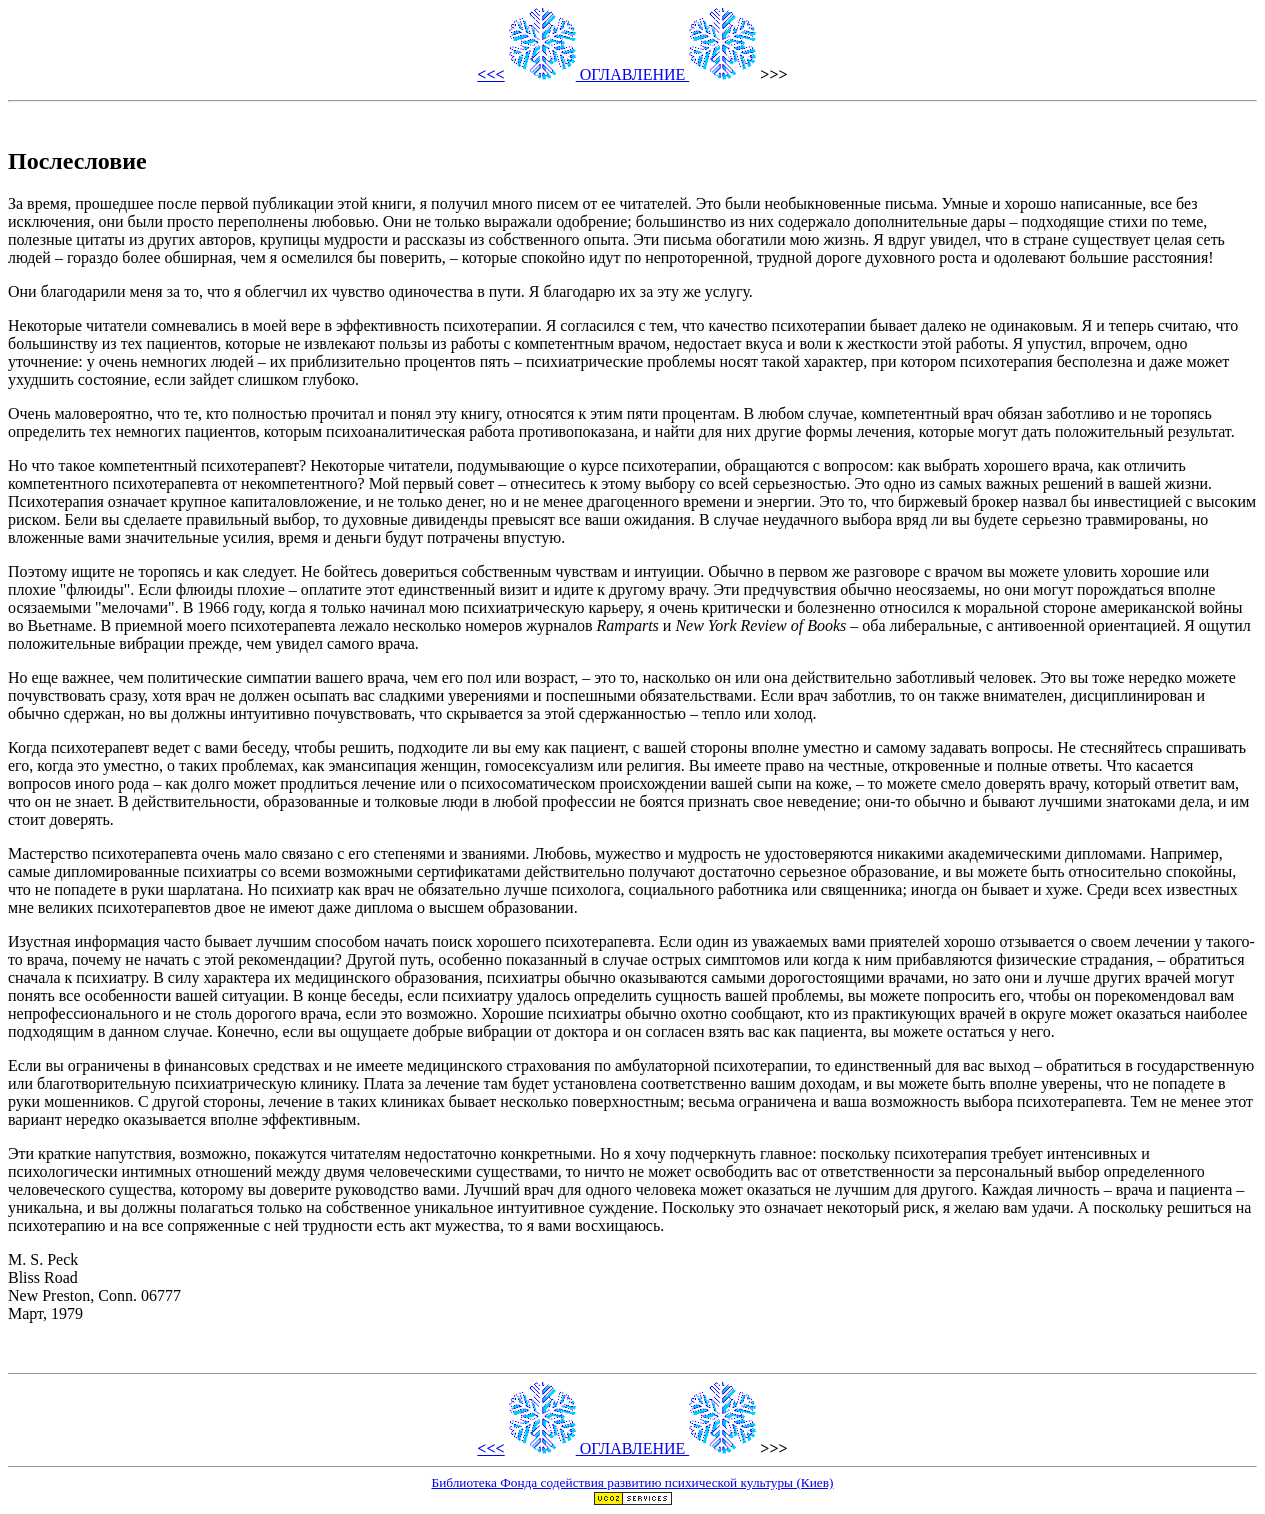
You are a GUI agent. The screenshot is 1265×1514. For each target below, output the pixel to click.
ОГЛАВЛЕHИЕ (633, 74)
